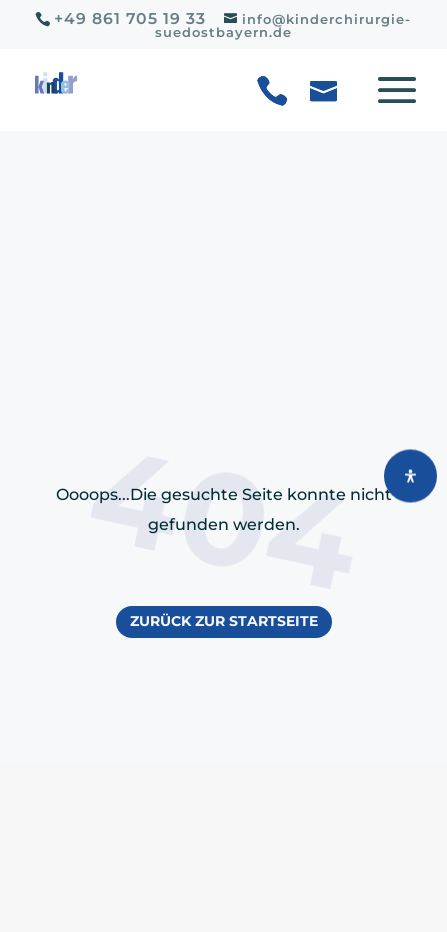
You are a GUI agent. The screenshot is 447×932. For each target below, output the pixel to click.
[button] (384, 101)
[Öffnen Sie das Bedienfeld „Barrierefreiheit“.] (410, 476)
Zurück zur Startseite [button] (224, 621)
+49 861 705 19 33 (130, 18)
